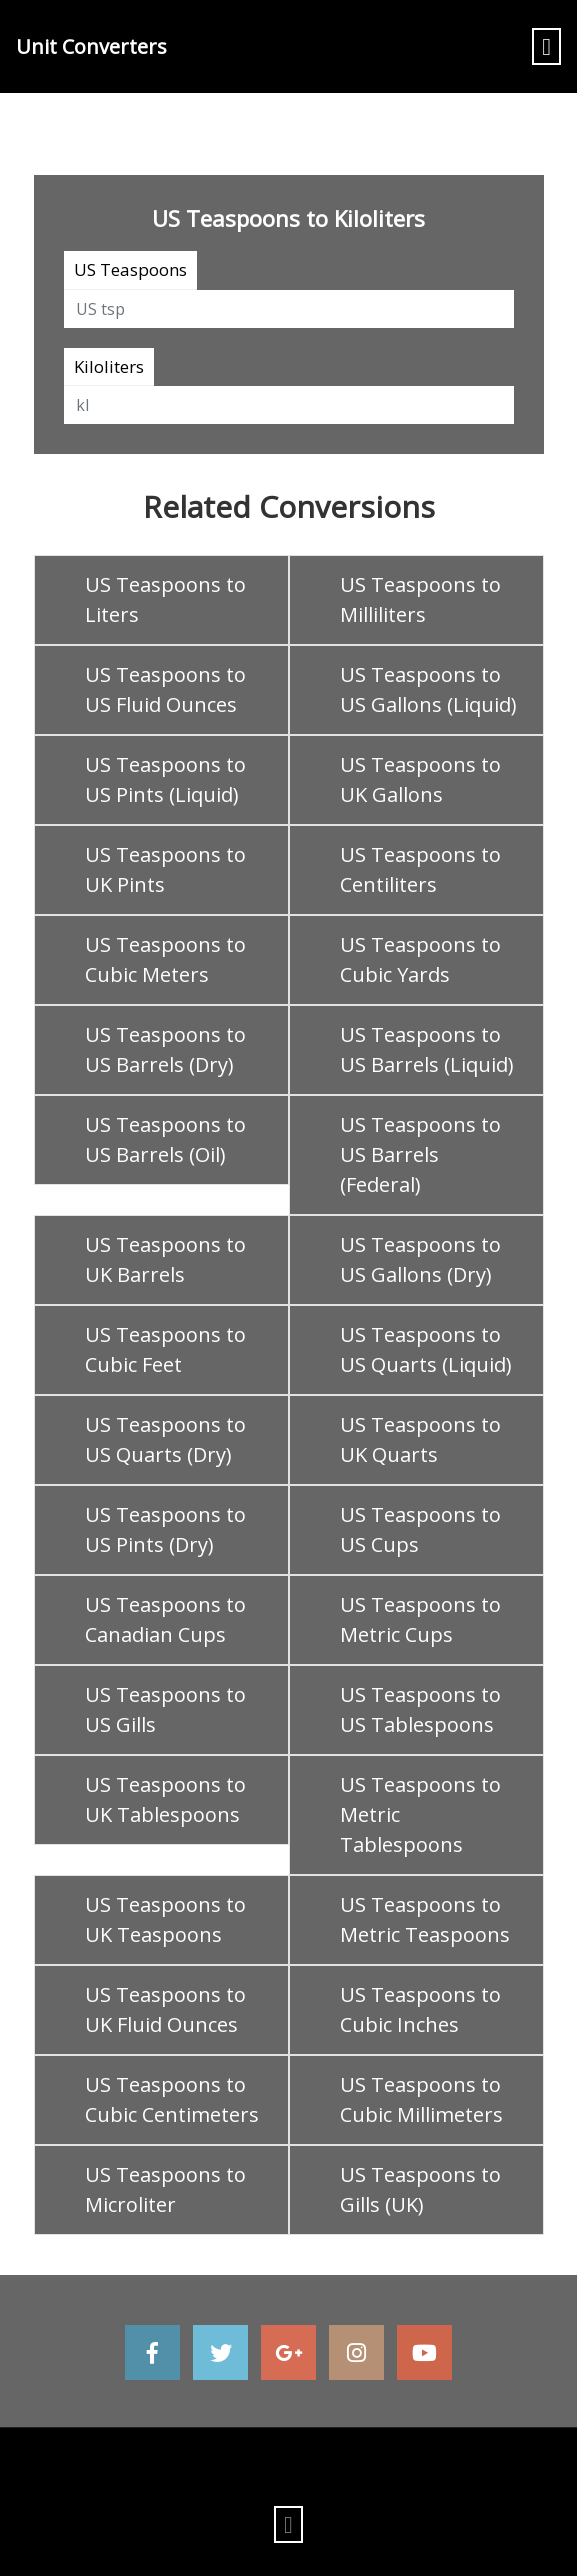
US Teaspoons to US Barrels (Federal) (420, 1154)
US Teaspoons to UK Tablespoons (165, 1799)
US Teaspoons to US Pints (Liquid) (165, 779)
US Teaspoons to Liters (165, 599)
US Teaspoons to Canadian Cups (165, 1619)
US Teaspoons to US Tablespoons (420, 1709)
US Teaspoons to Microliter (165, 2189)
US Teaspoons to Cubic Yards (420, 959)
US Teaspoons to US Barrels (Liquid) (427, 1049)
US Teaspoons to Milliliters (420, 599)
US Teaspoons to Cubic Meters (165, 959)
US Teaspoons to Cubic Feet (165, 1349)
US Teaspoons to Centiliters (420, 869)
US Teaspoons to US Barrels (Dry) (165, 1049)
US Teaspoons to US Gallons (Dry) (420, 1259)
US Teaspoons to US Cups (420, 1529)
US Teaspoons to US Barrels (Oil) (165, 1139)
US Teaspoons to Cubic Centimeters (172, 2099)
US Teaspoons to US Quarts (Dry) (165, 1439)
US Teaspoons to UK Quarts (420, 1439)
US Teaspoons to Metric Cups (420, 1619)
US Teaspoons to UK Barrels (165, 1259)
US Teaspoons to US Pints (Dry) (165, 1529)
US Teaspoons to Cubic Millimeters (421, 2099)
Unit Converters (91, 46)
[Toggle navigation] (546, 46)
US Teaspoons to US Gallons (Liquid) (428, 689)
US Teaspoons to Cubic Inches (420, 2009)
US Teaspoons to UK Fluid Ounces (165, 2009)
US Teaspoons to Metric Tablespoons (420, 1814)
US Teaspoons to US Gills (165, 1709)
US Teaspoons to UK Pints (165, 869)
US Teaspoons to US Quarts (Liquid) (426, 1349)
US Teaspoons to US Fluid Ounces (165, 689)
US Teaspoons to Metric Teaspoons (425, 1919)
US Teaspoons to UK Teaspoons (165, 1919)
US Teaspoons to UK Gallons (420, 779)
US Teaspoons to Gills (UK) (420, 2189)
